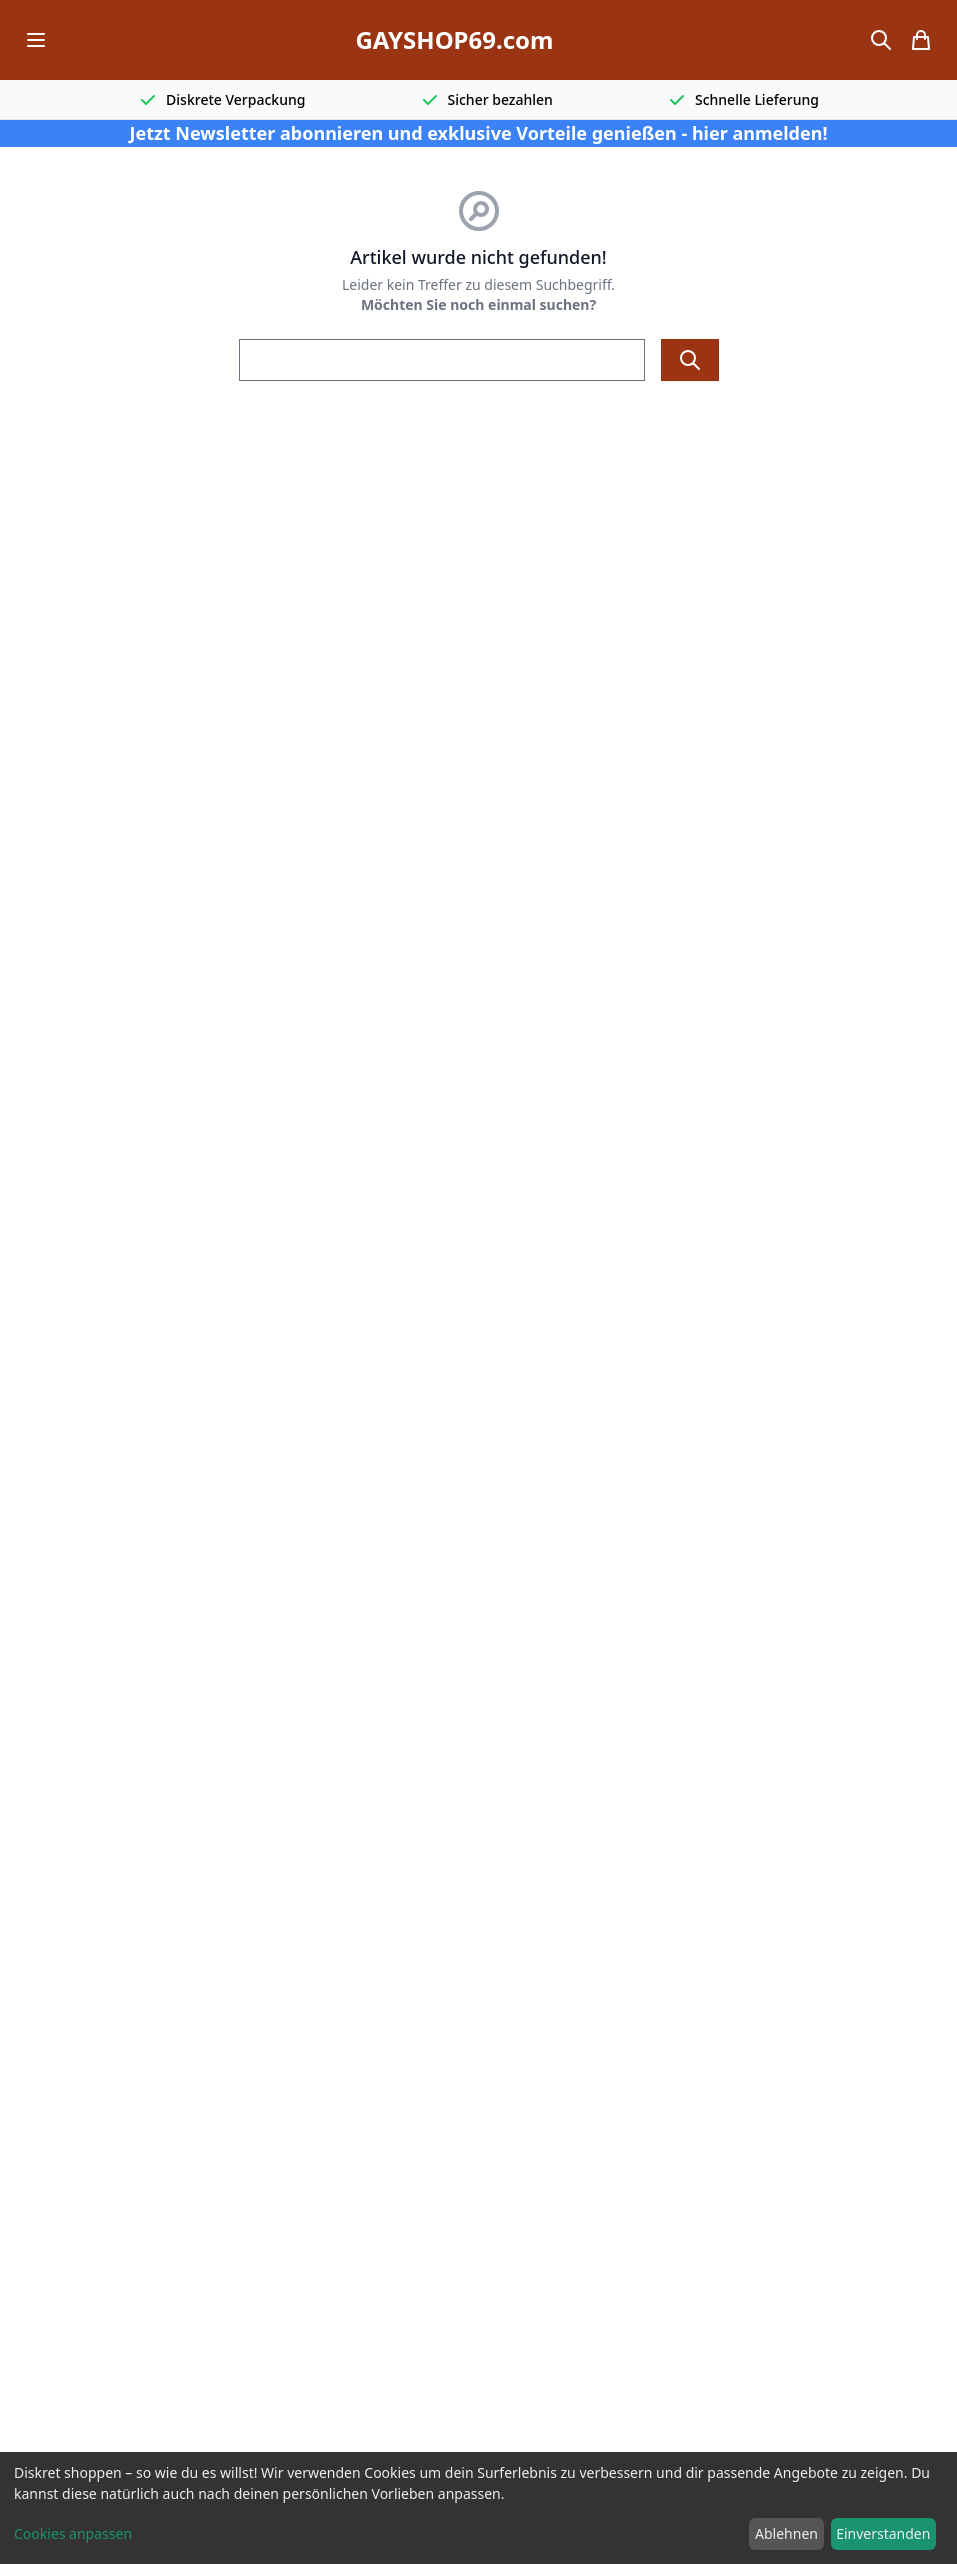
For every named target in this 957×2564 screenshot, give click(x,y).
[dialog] (478, 2508)
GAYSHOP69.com (454, 40)
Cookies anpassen (73, 2533)
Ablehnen (786, 2533)
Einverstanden (883, 2533)
